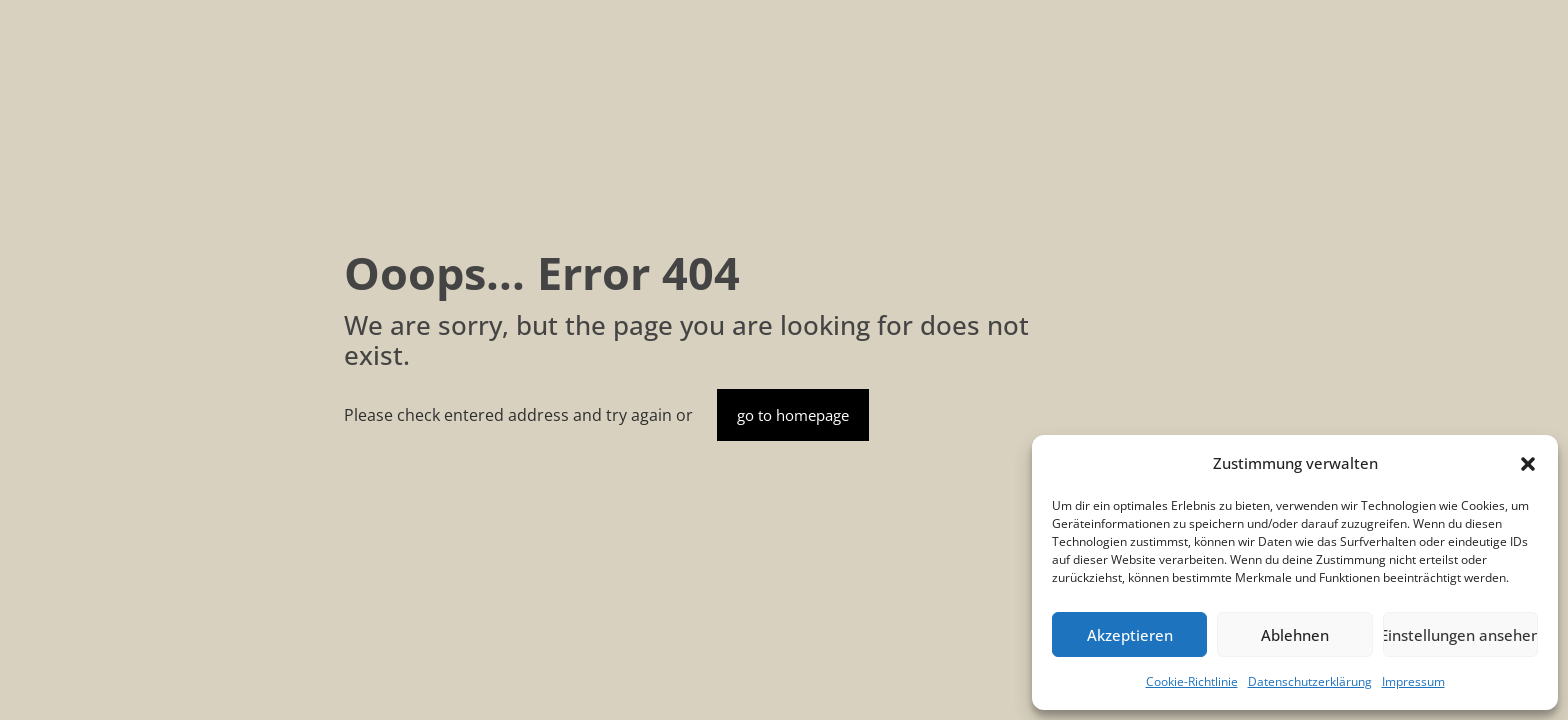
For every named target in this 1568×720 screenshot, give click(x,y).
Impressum (1413, 681)
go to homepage (793, 415)
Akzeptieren (1130, 635)
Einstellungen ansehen (1460, 635)
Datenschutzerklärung (1310, 681)
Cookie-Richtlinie (1192, 681)
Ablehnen (1295, 635)
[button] (1528, 464)
